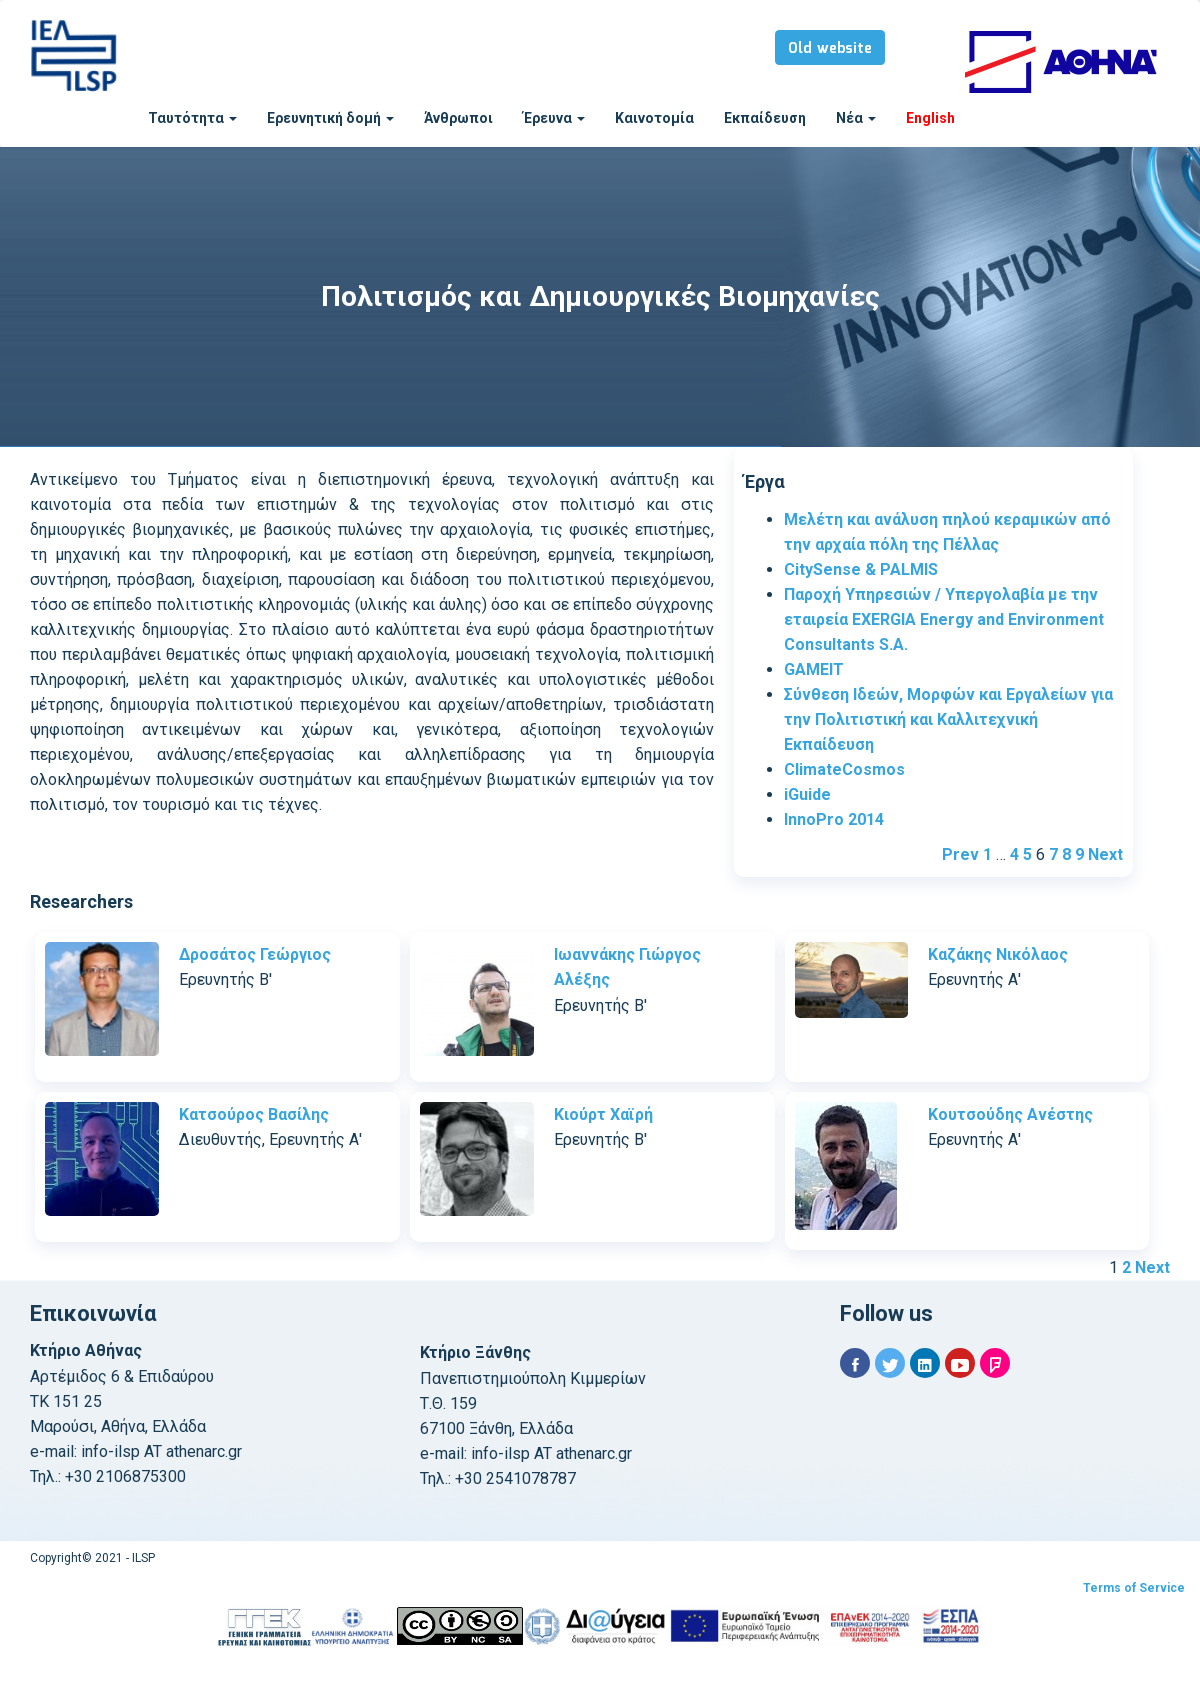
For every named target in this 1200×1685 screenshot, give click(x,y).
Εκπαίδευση (765, 118)
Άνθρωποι (458, 118)
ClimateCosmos (844, 769)
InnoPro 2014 (834, 819)
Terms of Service (1134, 1588)
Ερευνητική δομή (330, 118)
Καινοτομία (654, 118)
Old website (830, 49)
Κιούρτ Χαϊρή (603, 1114)
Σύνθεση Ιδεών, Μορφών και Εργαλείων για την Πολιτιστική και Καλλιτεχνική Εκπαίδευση (948, 719)
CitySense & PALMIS (861, 569)
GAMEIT (814, 669)
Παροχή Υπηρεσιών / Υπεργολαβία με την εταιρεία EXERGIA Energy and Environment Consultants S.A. (944, 619)
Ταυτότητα (192, 118)
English (930, 118)
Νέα (856, 118)
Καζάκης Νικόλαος (998, 954)
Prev (960, 854)
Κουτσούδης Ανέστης (1010, 1114)
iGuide (807, 794)
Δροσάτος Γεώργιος (255, 954)
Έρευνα (554, 118)
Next (1105, 854)
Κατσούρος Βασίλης (254, 1114)
